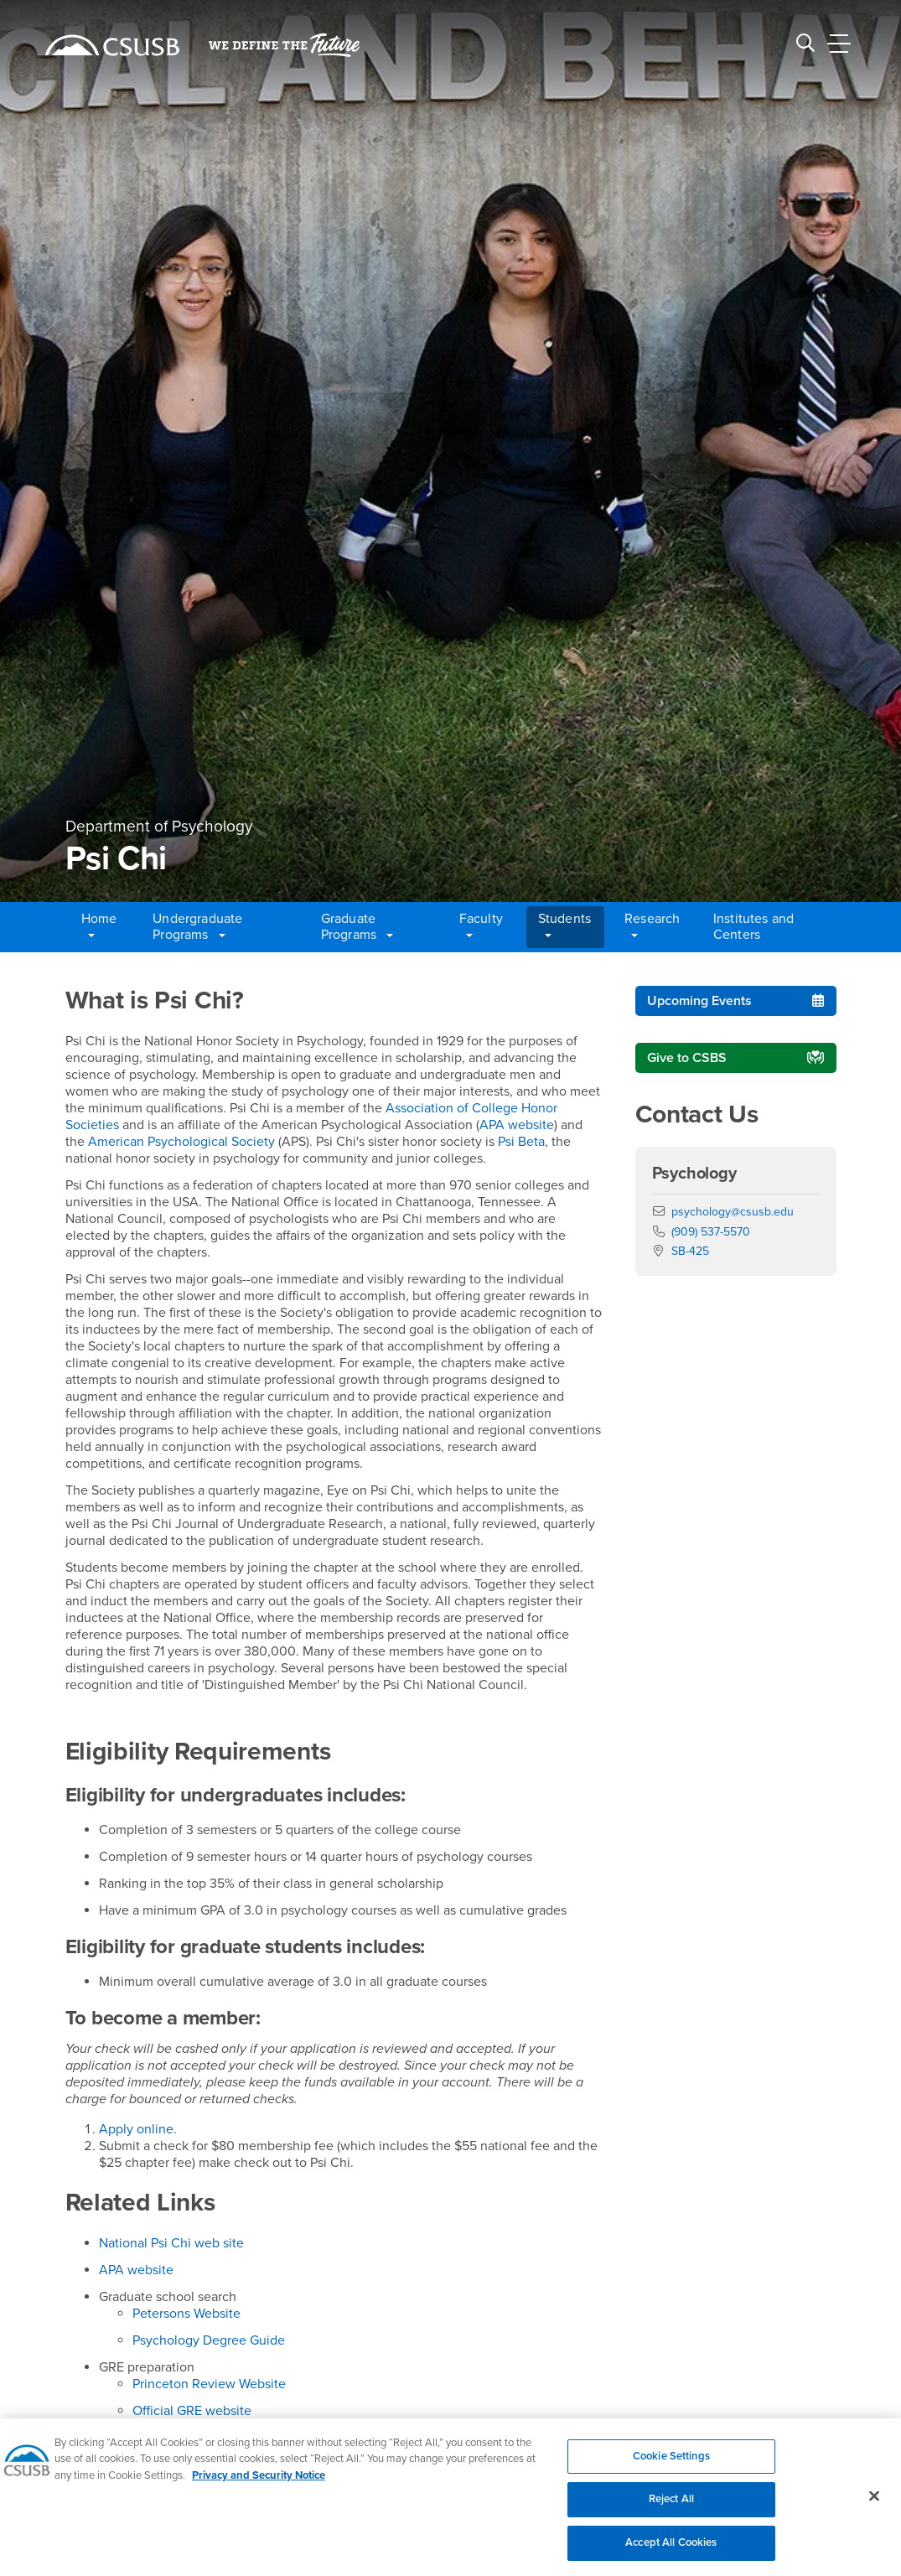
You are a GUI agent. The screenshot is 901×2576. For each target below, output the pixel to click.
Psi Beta (521, 1141)
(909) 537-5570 (710, 1232)
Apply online (136, 2129)
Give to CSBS (687, 1058)
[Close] (874, 2504)
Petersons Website (186, 2313)
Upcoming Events (699, 1001)
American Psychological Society (181, 1141)
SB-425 (690, 1251)
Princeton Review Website (209, 2384)
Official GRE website (191, 2410)
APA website (516, 1125)
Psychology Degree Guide (208, 2340)
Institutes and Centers (753, 926)
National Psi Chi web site (171, 2243)
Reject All (671, 2509)
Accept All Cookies (671, 2551)
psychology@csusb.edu (732, 1212)
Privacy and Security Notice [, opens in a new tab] (258, 2484)
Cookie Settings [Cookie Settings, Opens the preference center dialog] (671, 2465)
